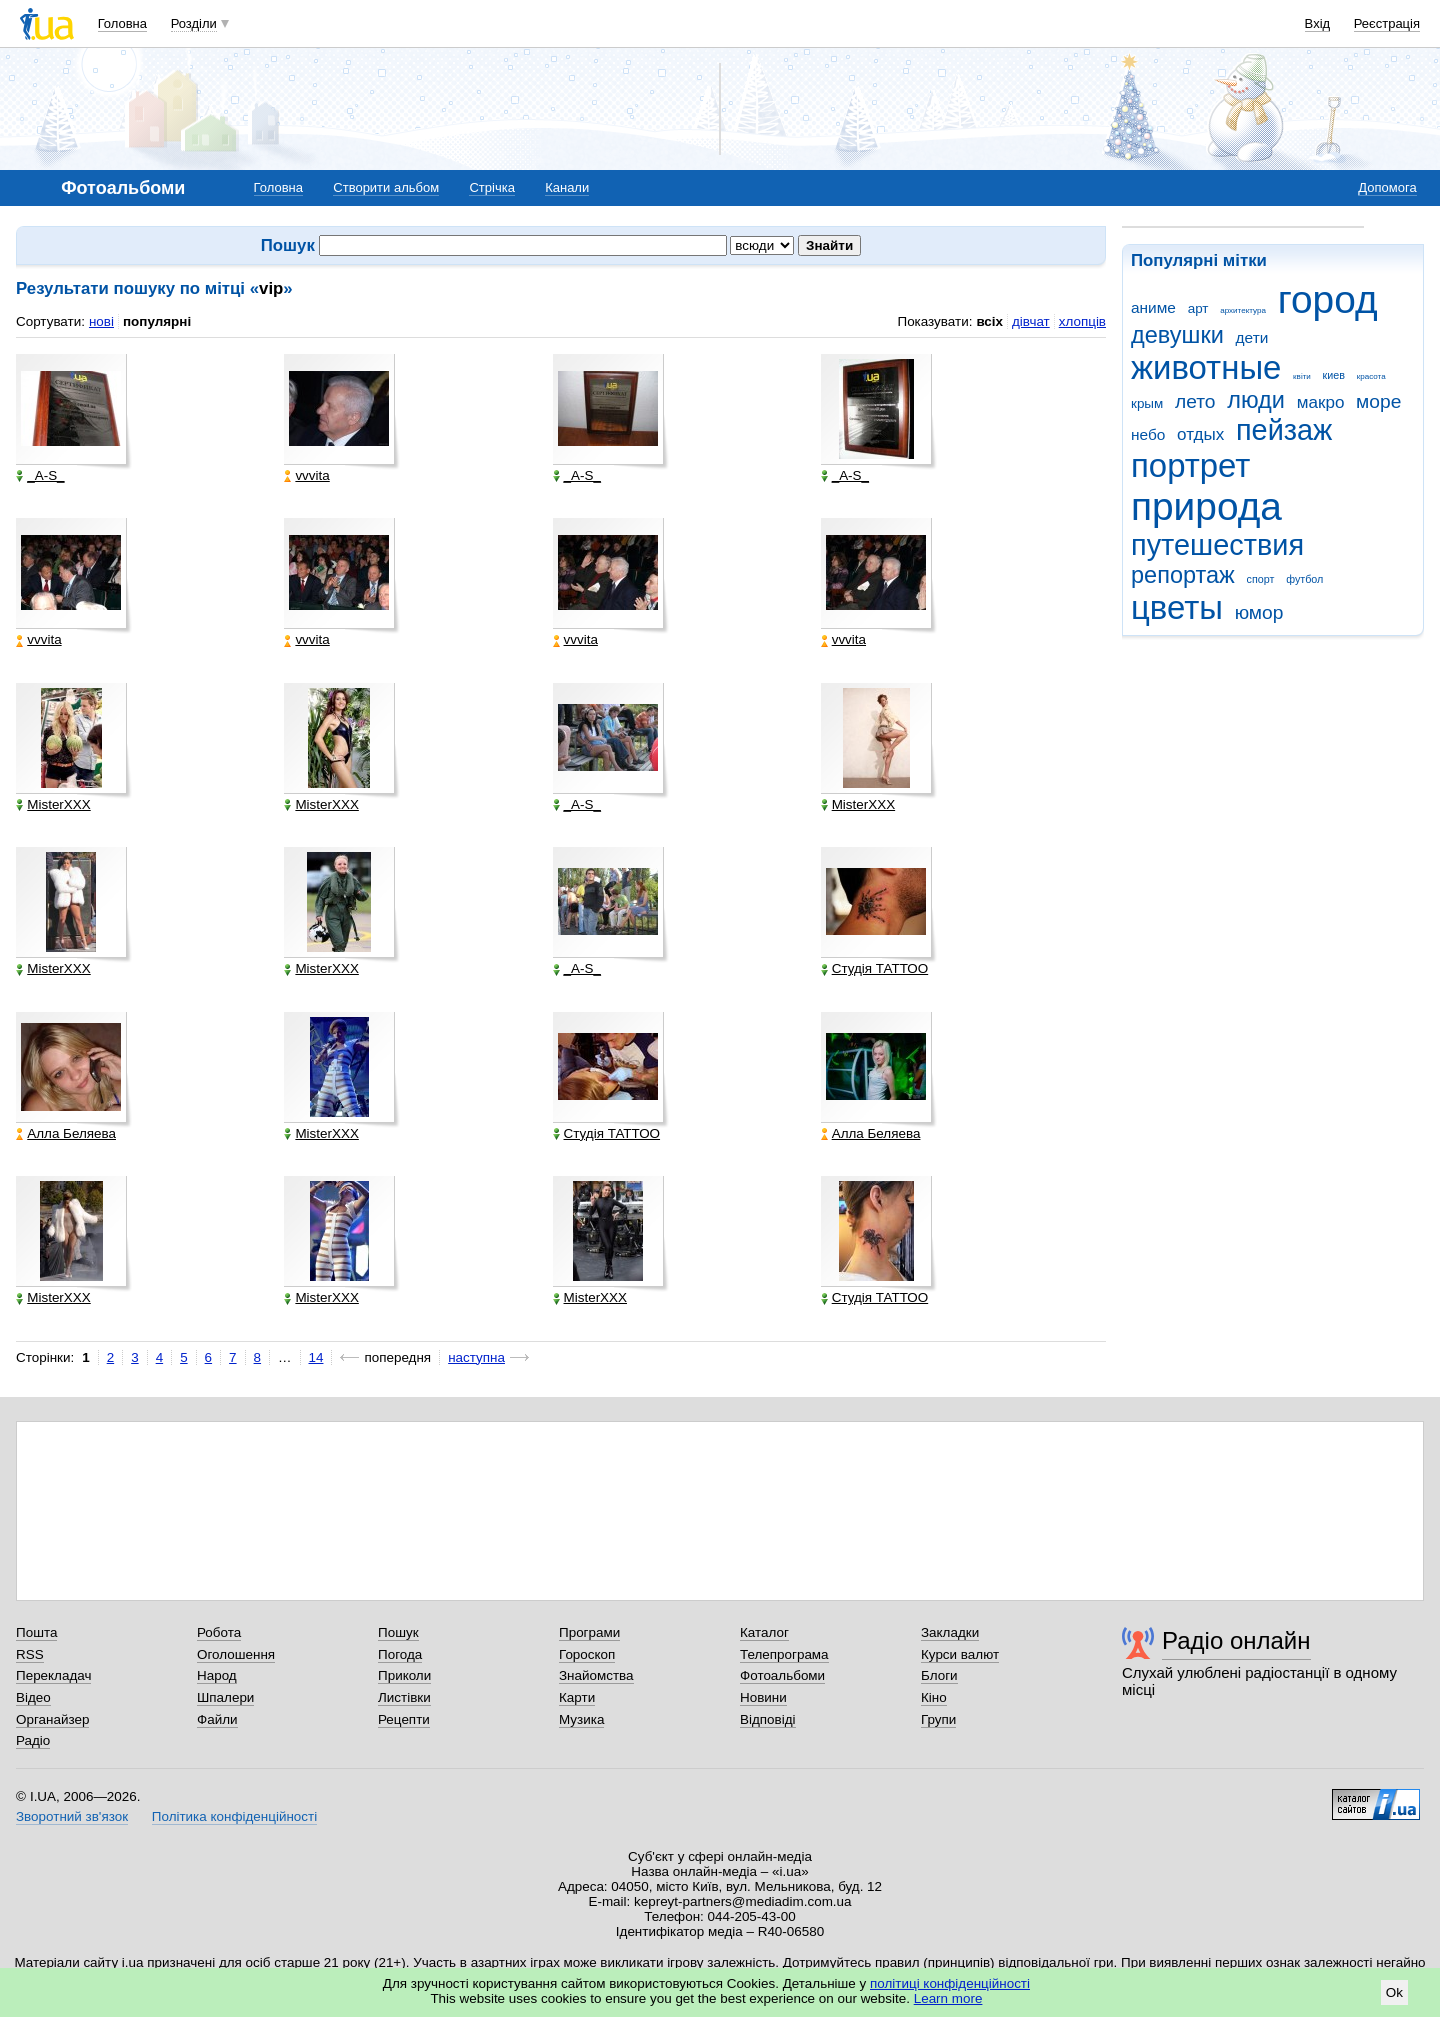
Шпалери (225, 1697)
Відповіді (768, 1719)
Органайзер (52, 1719)
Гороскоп (587, 1654)
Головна (122, 23)
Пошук (398, 1632)
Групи (938, 1719)
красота (1371, 376)
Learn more (948, 1998)
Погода (400, 1654)
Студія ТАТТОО (875, 969)
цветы (1177, 607)
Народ (217, 1675)
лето (1195, 401)
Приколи (404, 1675)
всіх (989, 321)
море (1378, 401)
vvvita (306, 476)
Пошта (36, 1632)
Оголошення (236, 1654)
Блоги (939, 1675)
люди (1256, 400)
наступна (476, 1357)
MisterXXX (53, 805)
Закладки (950, 1632)
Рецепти (404, 1719)
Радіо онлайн (1236, 1640)
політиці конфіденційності (950, 1983)
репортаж (1183, 575)
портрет (1190, 465)
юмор (1259, 612)
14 (316, 1357)
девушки (1177, 335)
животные (1206, 367)
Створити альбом (386, 187)
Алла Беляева (66, 1134)
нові (101, 321)
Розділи (194, 23)
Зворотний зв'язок (72, 1816)
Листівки (404, 1697)
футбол (1304, 579)
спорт (1261, 579)
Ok (1394, 1992)
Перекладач (53, 1675)
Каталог (764, 1632)
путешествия (1217, 545)
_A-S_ (40, 476)
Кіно (934, 1697)
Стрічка (491, 187)
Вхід (1318, 23)
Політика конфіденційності (234, 1816)
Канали (567, 187)
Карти (577, 1697)
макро (1321, 402)
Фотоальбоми (782, 1675)
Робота (219, 1632)
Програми (589, 1632)
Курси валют (960, 1654)
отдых (1200, 434)
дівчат (1031, 321)
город (1328, 299)
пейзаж (1284, 430)
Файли (217, 1719)
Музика (581, 1719)
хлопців (1082, 321)
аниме (1153, 307)
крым (1147, 403)
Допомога (1387, 187)
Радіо (33, 1740)
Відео (33, 1697)
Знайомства (596, 1675)
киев (1334, 375)
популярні (157, 321)
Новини (763, 1697)
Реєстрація (1387, 23)
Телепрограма (784, 1654)
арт (1198, 308)
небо (1148, 434)
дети (1252, 337)
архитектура (1243, 310)
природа (1206, 506)
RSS (30, 1654)
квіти (1302, 376)
